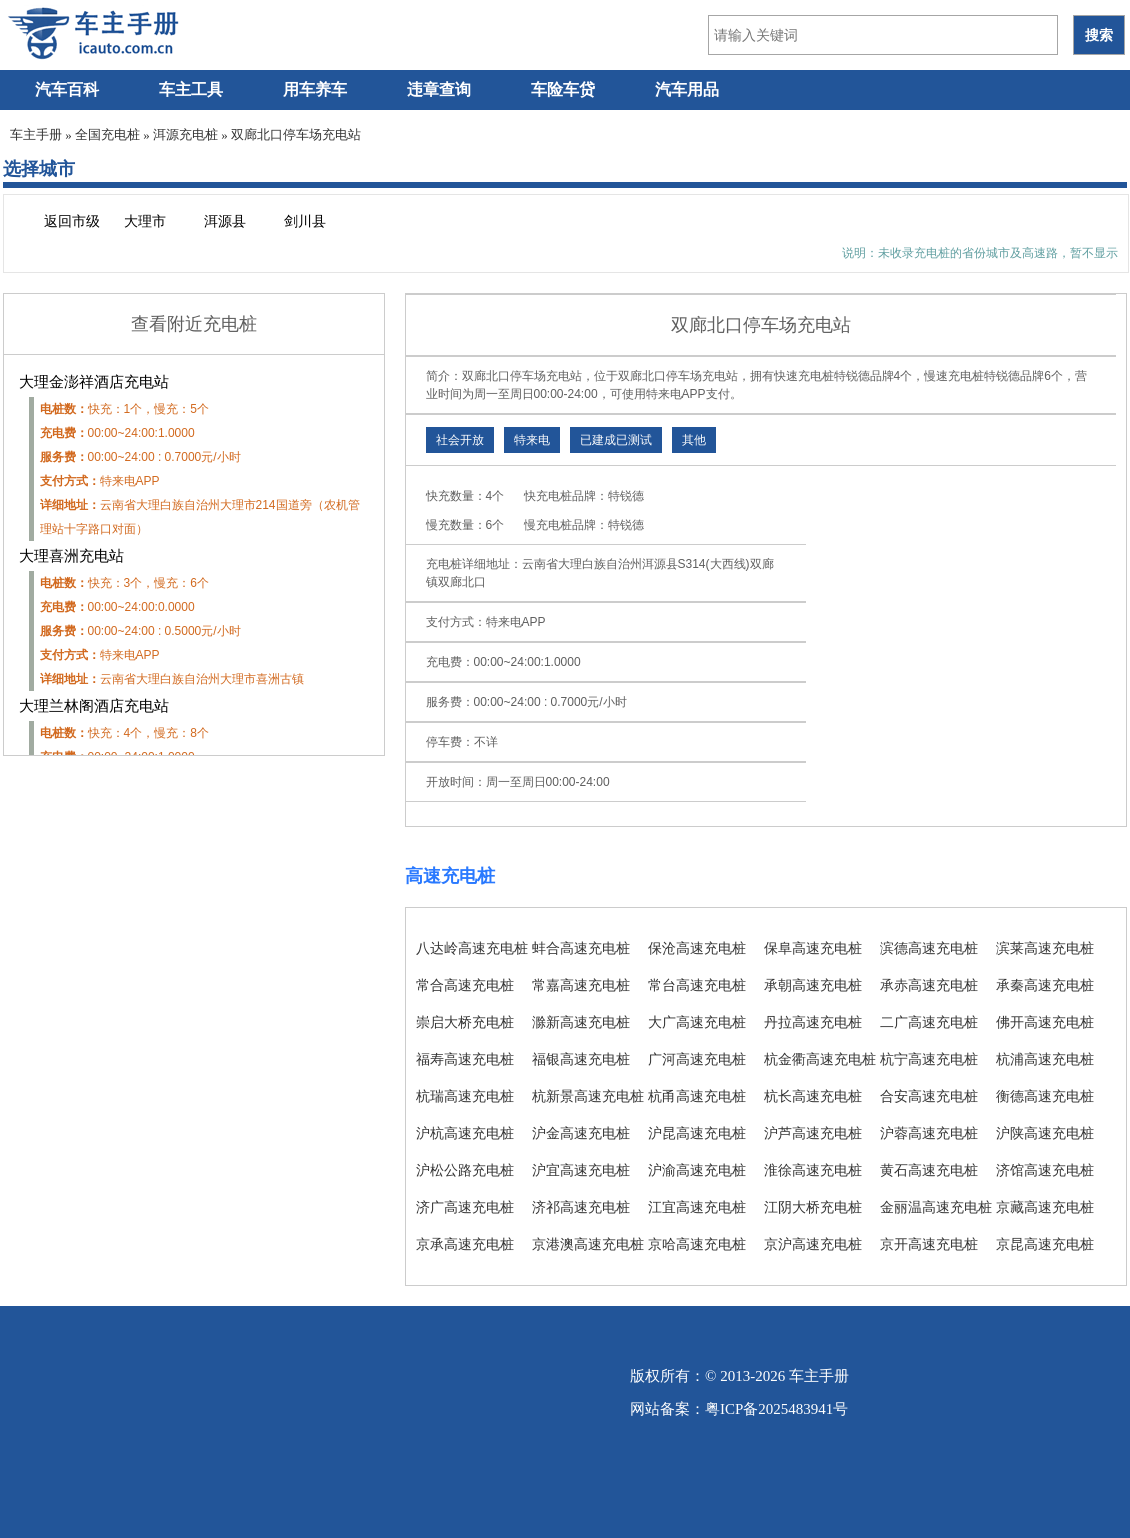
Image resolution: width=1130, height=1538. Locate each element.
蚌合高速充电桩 (581, 948)
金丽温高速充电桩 (936, 1207)
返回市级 (72, 221)
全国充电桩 (107, 134)
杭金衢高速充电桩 (820, 1059)
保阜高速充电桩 (813, 948)
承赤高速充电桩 (929, 985)
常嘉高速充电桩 (581, 985)
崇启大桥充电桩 (465, 1022)
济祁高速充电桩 (581, 1207)
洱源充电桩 (185, 134)
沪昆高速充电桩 (697, 1133)
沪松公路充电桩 (465, 1170)
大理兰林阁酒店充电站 (94, 706)
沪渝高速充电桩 (697, 1170)
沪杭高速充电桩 (465, 1133)
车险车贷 (563, 89)
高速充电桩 (450, 876)
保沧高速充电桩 (697, 948)
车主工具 (191, 89)
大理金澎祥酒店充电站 (94, 382)
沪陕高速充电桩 (1045, 1133)
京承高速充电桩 (465, 1244)
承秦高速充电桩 (1045, 985)
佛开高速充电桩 (1045, 1022)
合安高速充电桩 (929, 1096)
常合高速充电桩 (465, 985)
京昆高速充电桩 (1045, 1244)
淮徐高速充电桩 (813, 1170)
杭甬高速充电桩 (697, 1096)
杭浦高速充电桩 (1045, 1059)
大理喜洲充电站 (71, 556)
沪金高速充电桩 (581, 1133)
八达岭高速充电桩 (472, 948)
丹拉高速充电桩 (813, 1022)
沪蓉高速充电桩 (929, 1133)
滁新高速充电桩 (581, 1022)
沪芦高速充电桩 (813, 1133)
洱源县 (225, 221)
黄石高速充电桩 (929, 1170)
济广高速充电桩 (465, 1207)
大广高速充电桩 (697, 1022)
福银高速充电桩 (581, 1059)
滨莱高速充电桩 (1045, 948)
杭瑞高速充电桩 (465, 1096)
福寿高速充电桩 (465, 1059)
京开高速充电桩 (929, 1244)
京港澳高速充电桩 (588, 1244)
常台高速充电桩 (697, 985)
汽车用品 (687, 89)
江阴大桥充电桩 (813, 1207)
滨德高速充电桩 (929, 948)
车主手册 (36, 134)
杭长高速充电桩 (813, 1096)
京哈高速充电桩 (697, 1244)
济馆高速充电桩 (1045, 1170)
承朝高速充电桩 (813, 985)
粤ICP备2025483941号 (776, 1409)
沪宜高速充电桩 (581, 1170)
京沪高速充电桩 (813, 1244)
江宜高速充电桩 (697, 1207)
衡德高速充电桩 (1045, 1096)
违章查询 (439, 89)
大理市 (145, 221)
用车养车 (315, 89)
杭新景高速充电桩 (588, 1096)
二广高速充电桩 (929, 1022)
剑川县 (305, 221)
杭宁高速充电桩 (929, 1059)
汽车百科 (67, 89)
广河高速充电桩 (697, 1059)
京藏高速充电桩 (1045, 1207)
